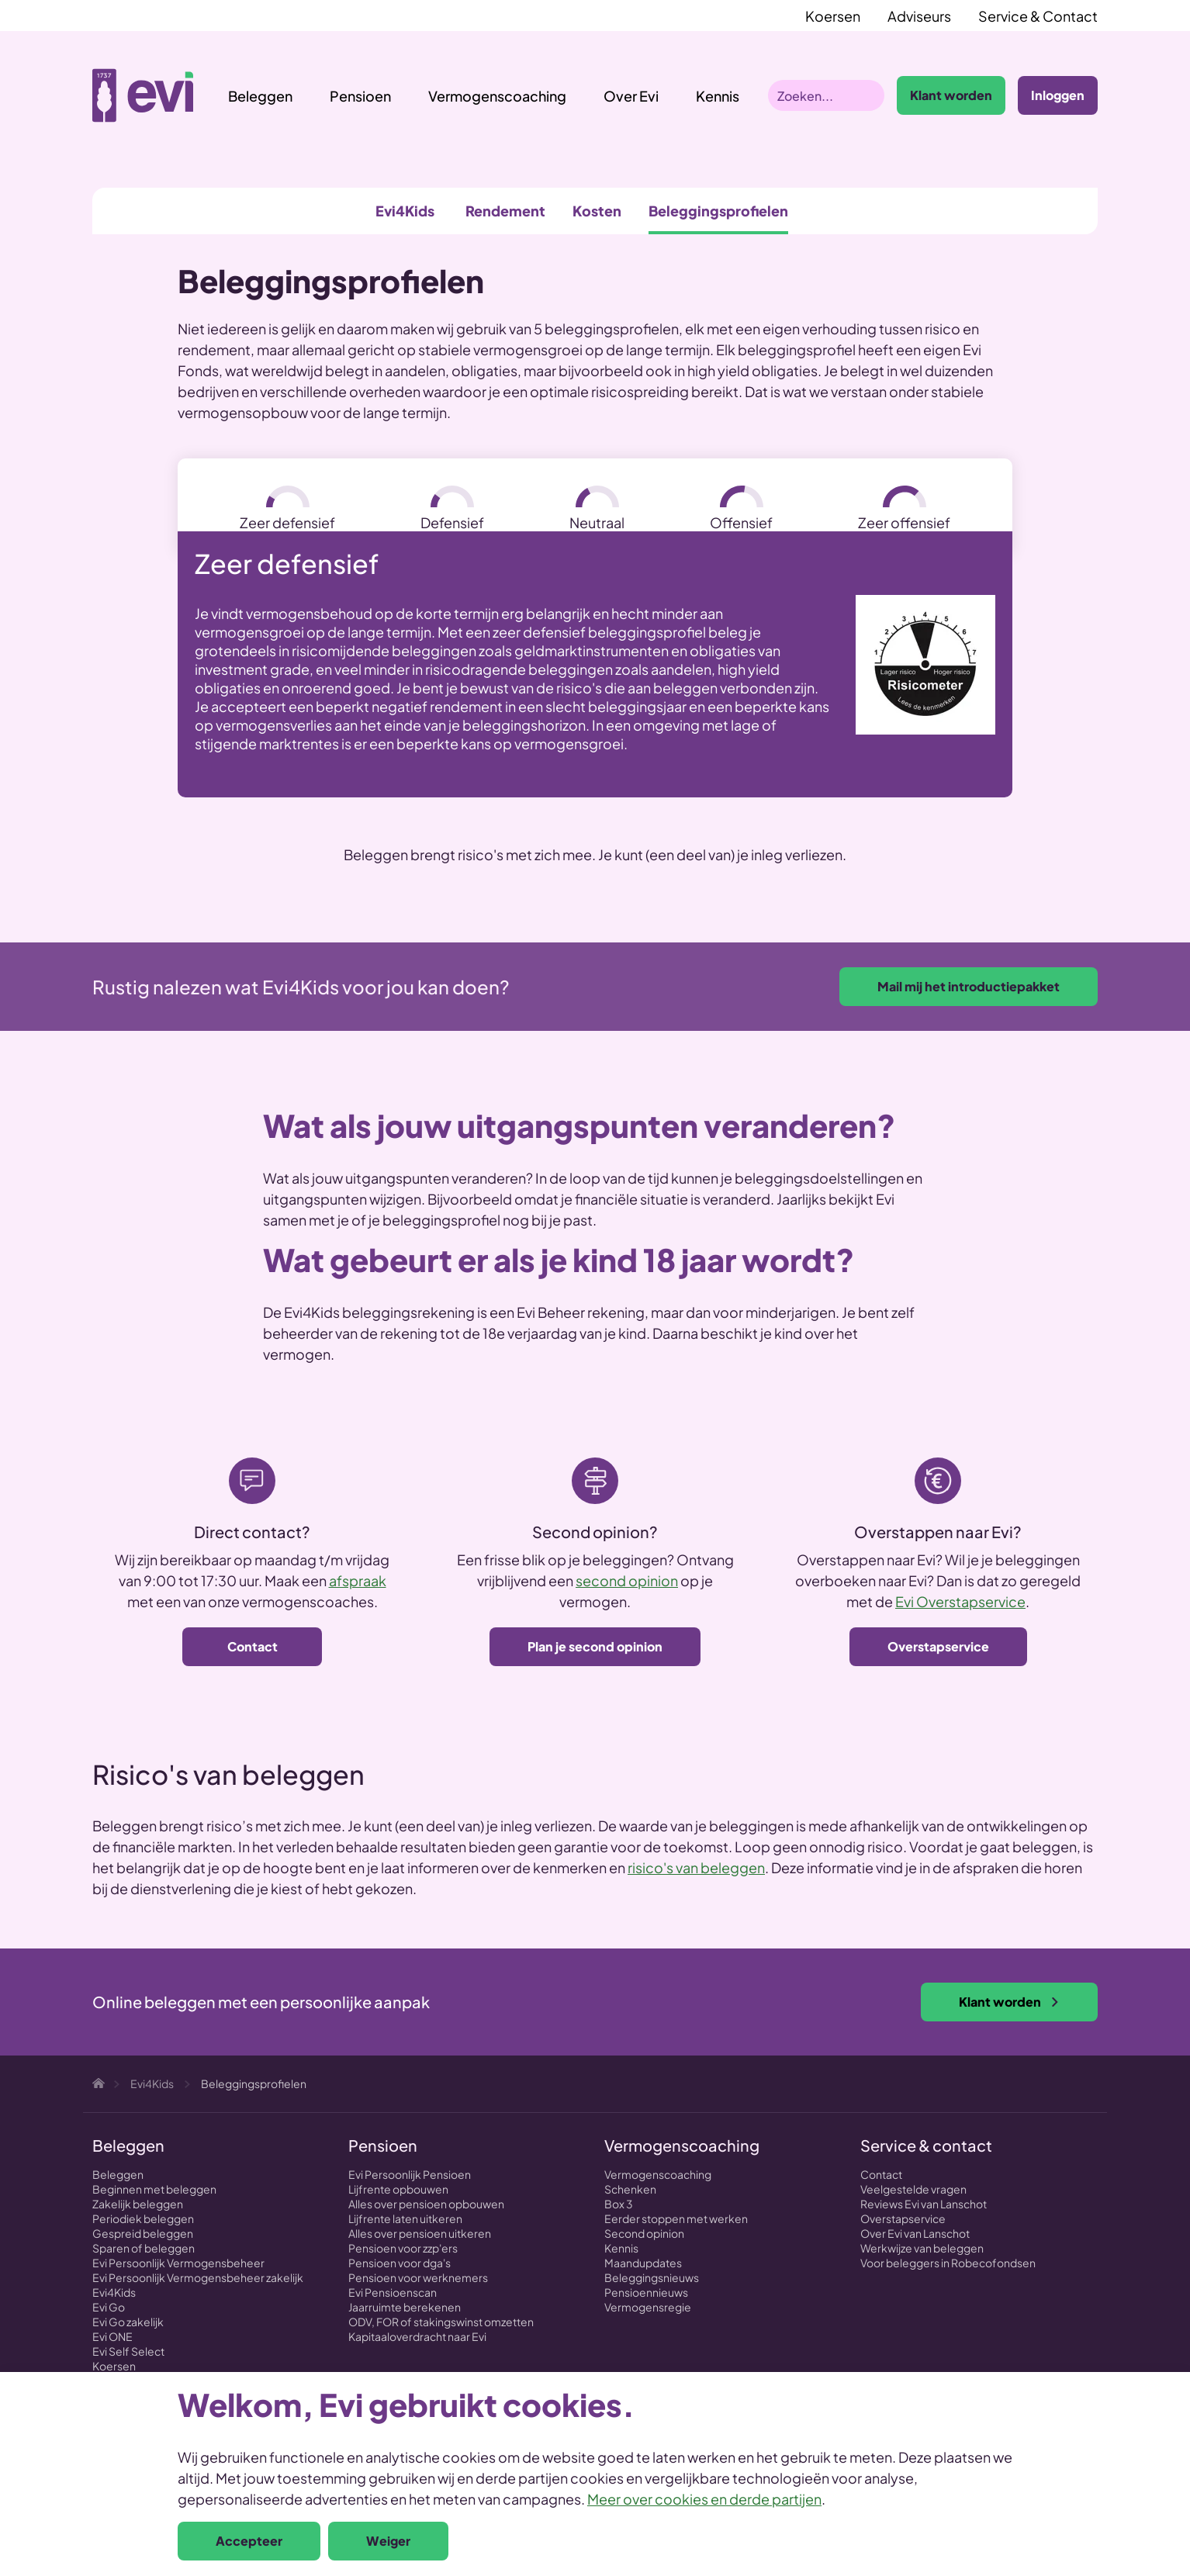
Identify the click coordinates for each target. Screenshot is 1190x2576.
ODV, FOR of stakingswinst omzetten (441, 2322)
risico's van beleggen (696, 1867)
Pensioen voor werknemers (418, 2277)
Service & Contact (1038, 16)
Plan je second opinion (595, 1646)
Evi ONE (112, 2336)
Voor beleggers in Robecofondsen (948, 2263)
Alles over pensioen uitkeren (419, 2233)
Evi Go (108, 2307)
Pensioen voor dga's (399, 2263)
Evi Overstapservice (960, 1601)
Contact (252, 1646)
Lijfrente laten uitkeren (405, 2218)
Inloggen (1057, 95)
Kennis (621, 2248)
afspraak (357, 1580)
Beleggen (260, 96)
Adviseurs (919, 16)
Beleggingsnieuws (651, 2277)
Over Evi (631, 96)
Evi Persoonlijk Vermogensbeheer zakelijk (197, 2277)
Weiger (388, 2541)
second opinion (627, 1580)
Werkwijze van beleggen (922, 2248)
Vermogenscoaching (497, 96)
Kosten (597, 211)
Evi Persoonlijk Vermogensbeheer (178, 2263)
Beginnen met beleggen (154, 2189)
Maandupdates (643, 2263)
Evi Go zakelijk (128, 2322)
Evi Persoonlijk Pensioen (409, 2174)
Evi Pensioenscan (392, 2292)
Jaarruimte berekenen (404, 2307)
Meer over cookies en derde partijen (704, 2499)
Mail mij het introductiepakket (968, 986)
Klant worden (951, 95)
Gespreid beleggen (142, 2233)
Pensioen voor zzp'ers (403, 2248)
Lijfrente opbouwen (398, 2189)
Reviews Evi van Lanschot (923, 2204)
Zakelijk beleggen (137, 2204)
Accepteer (249, 2541)
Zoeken (868, 95)
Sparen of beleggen (143, 2248)
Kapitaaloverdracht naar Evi (417, 2336)
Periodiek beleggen (143, 2218)
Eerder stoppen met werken (676, 2218)
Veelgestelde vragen (913, 2189)
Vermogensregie (647, 2307)
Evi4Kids (404, 211)
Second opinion (644, 2233)
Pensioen (360, 96)
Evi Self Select (128, 2351)
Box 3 (618, 2204)
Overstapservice (938, 1646)
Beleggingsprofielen (718, 211)
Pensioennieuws (646, 2292)
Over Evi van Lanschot (915, 2233)
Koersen (832, 16)
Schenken (630, 2189)
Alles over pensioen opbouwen (426, 2204)
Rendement (505, 211)
